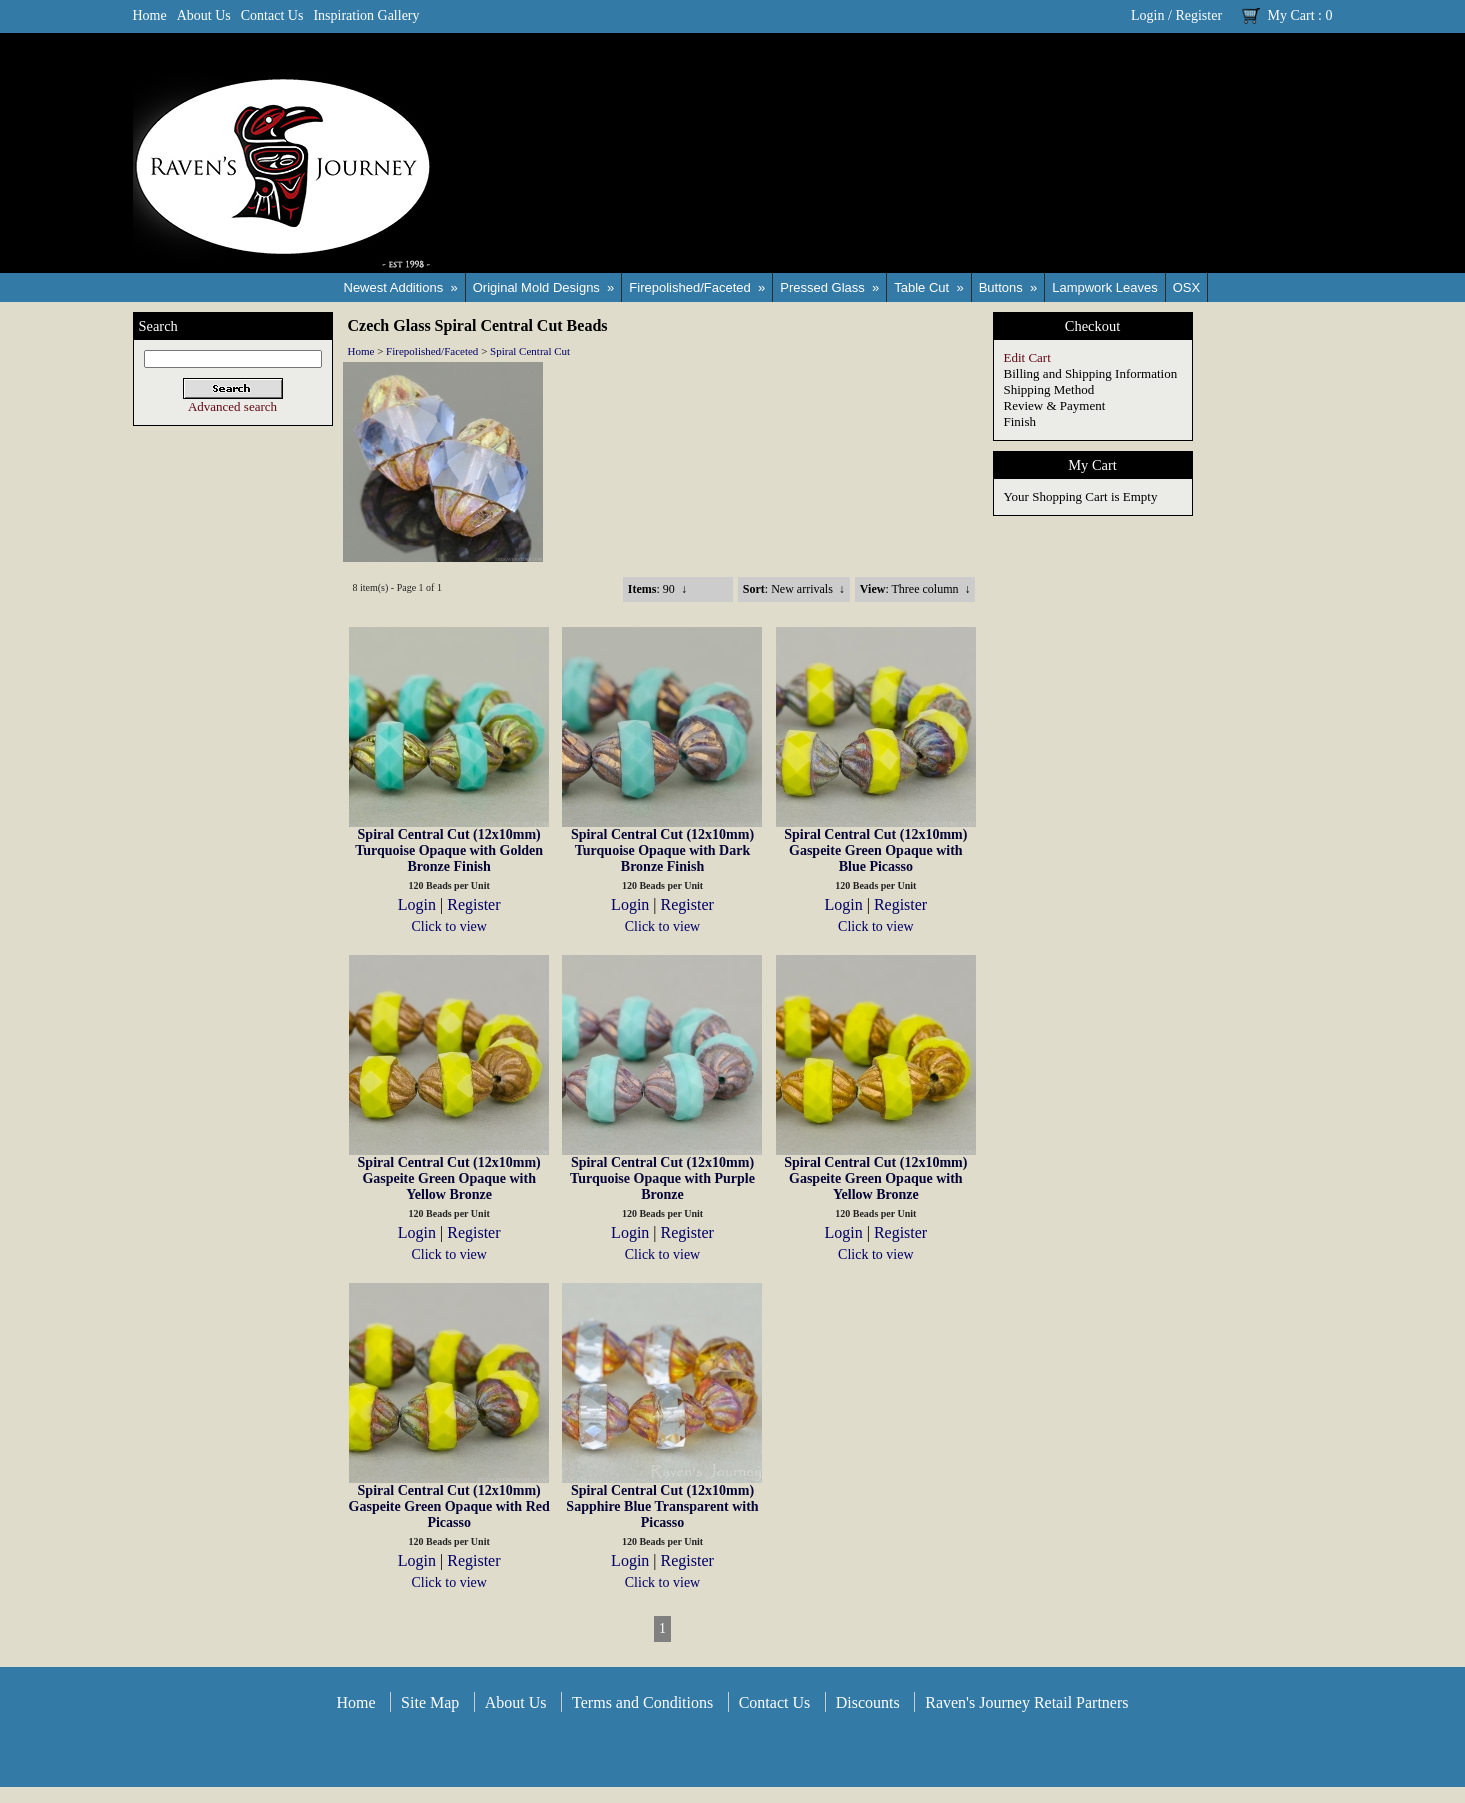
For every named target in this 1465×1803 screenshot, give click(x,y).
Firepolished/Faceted (432, 351)
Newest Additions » (401, 287)
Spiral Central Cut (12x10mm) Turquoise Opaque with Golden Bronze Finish (449, 850)
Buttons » (1008, 287)
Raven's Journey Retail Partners (1026, 1702)
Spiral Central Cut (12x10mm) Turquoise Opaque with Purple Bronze (662, 1178)
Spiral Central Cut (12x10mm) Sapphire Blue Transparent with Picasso (662, 1506)
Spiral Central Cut (530, 351)
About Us (204, 15)
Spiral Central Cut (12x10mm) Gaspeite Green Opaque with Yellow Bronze (449, 1178)
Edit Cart (1027, 357)
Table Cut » (928, 287)
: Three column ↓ (915, 589)
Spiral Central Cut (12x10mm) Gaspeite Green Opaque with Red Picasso (449, 1506)
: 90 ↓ (657, 589)
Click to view (448, 926)
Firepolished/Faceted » (697, 287)
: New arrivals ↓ (794, 589)
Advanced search (232, 406)
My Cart (1291, 15)
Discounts (868, 1702)
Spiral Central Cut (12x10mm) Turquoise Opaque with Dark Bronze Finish (662, 850)
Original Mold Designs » (544, 287)
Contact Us (272, 15)
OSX (1186, 287)
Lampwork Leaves (1105, 287)
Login (1147, 15)
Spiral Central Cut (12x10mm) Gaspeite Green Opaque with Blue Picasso (875, 850)
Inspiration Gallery (366, 15)
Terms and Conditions (642, 1702)
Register (1198, 15)
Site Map (430, 1702)
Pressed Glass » (829, 287)
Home (150, 15)
